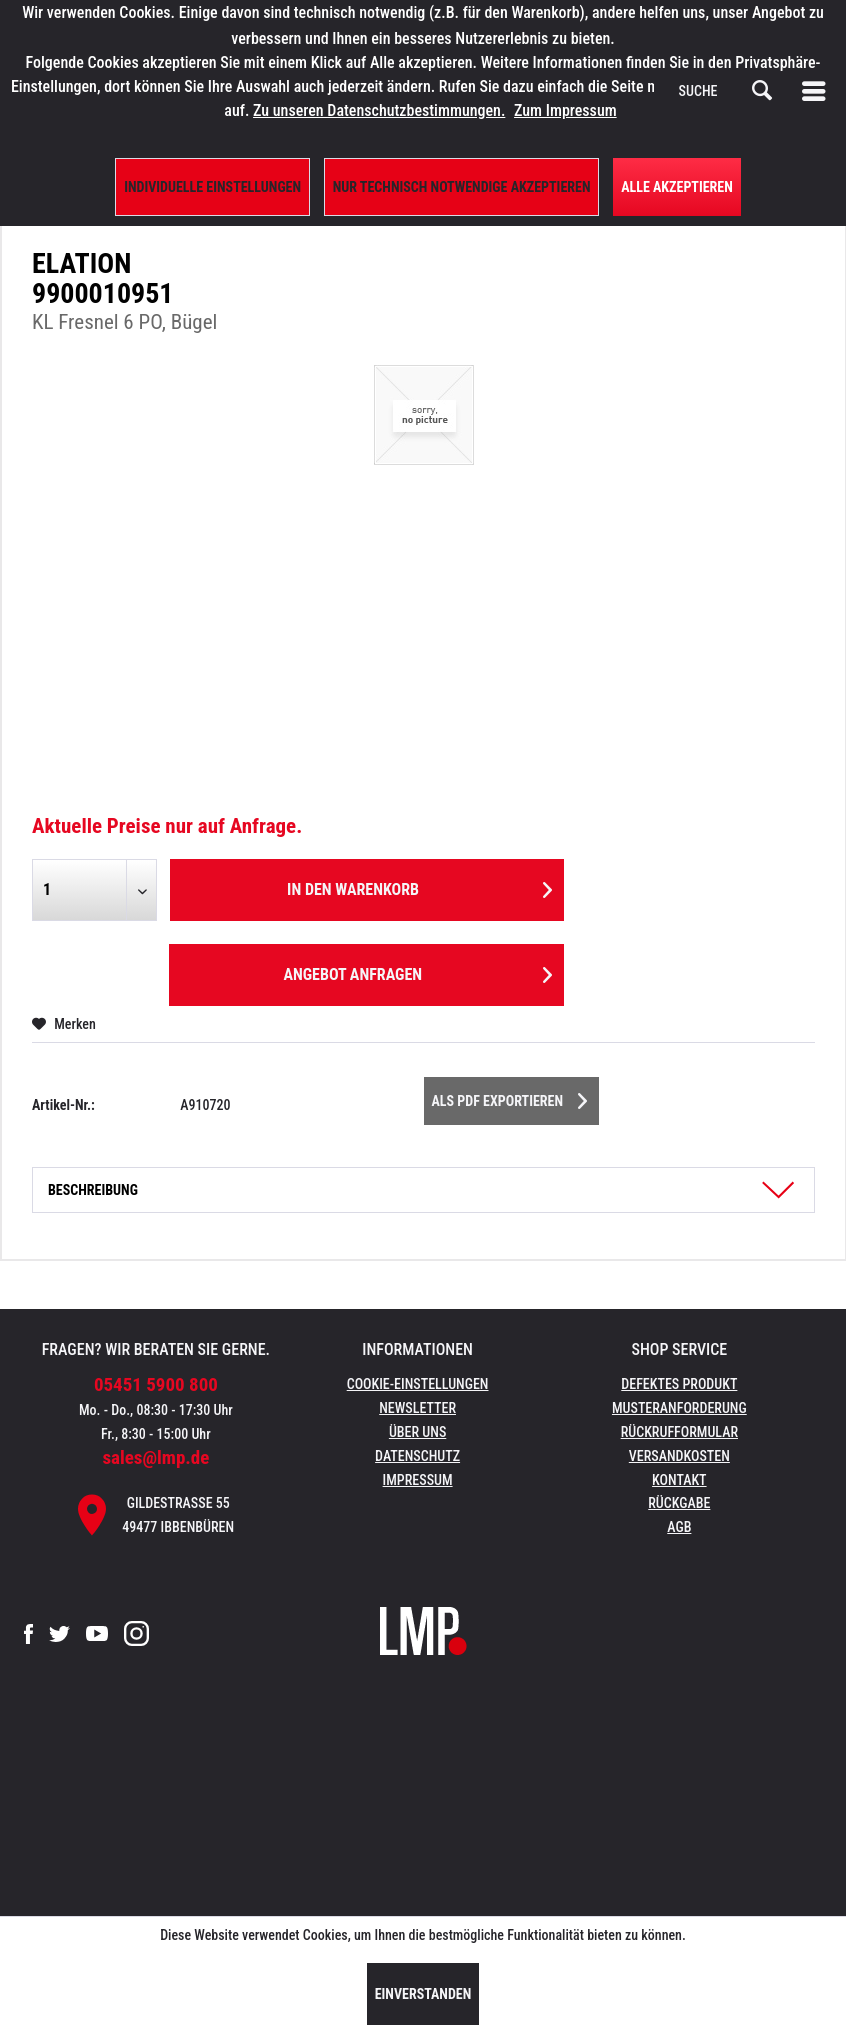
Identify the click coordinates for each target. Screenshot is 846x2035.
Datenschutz (417, 1456)
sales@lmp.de (155, 1457)
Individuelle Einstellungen (212, 187)
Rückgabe (679, 1503)
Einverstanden (423, 1994)
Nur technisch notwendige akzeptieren (462, 187)
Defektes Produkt (679, 1384)
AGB (679, 1527)
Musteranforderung (679, 1408)
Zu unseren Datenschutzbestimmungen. (379, 110)
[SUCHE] (726, 91)
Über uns (417, 1432)
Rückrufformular (679, 1432)
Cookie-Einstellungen (418, 1384)
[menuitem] (818, 91)
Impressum (418, 1480)
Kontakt (679, 1480)
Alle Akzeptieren (677, 187)
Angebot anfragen (417, 971)
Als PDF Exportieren (510, 1097)
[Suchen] (762, 91)
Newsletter (417, 1408)
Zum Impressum (565, 110)
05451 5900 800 (156, 1384)
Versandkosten (679, 1456)
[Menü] (818, 91)
